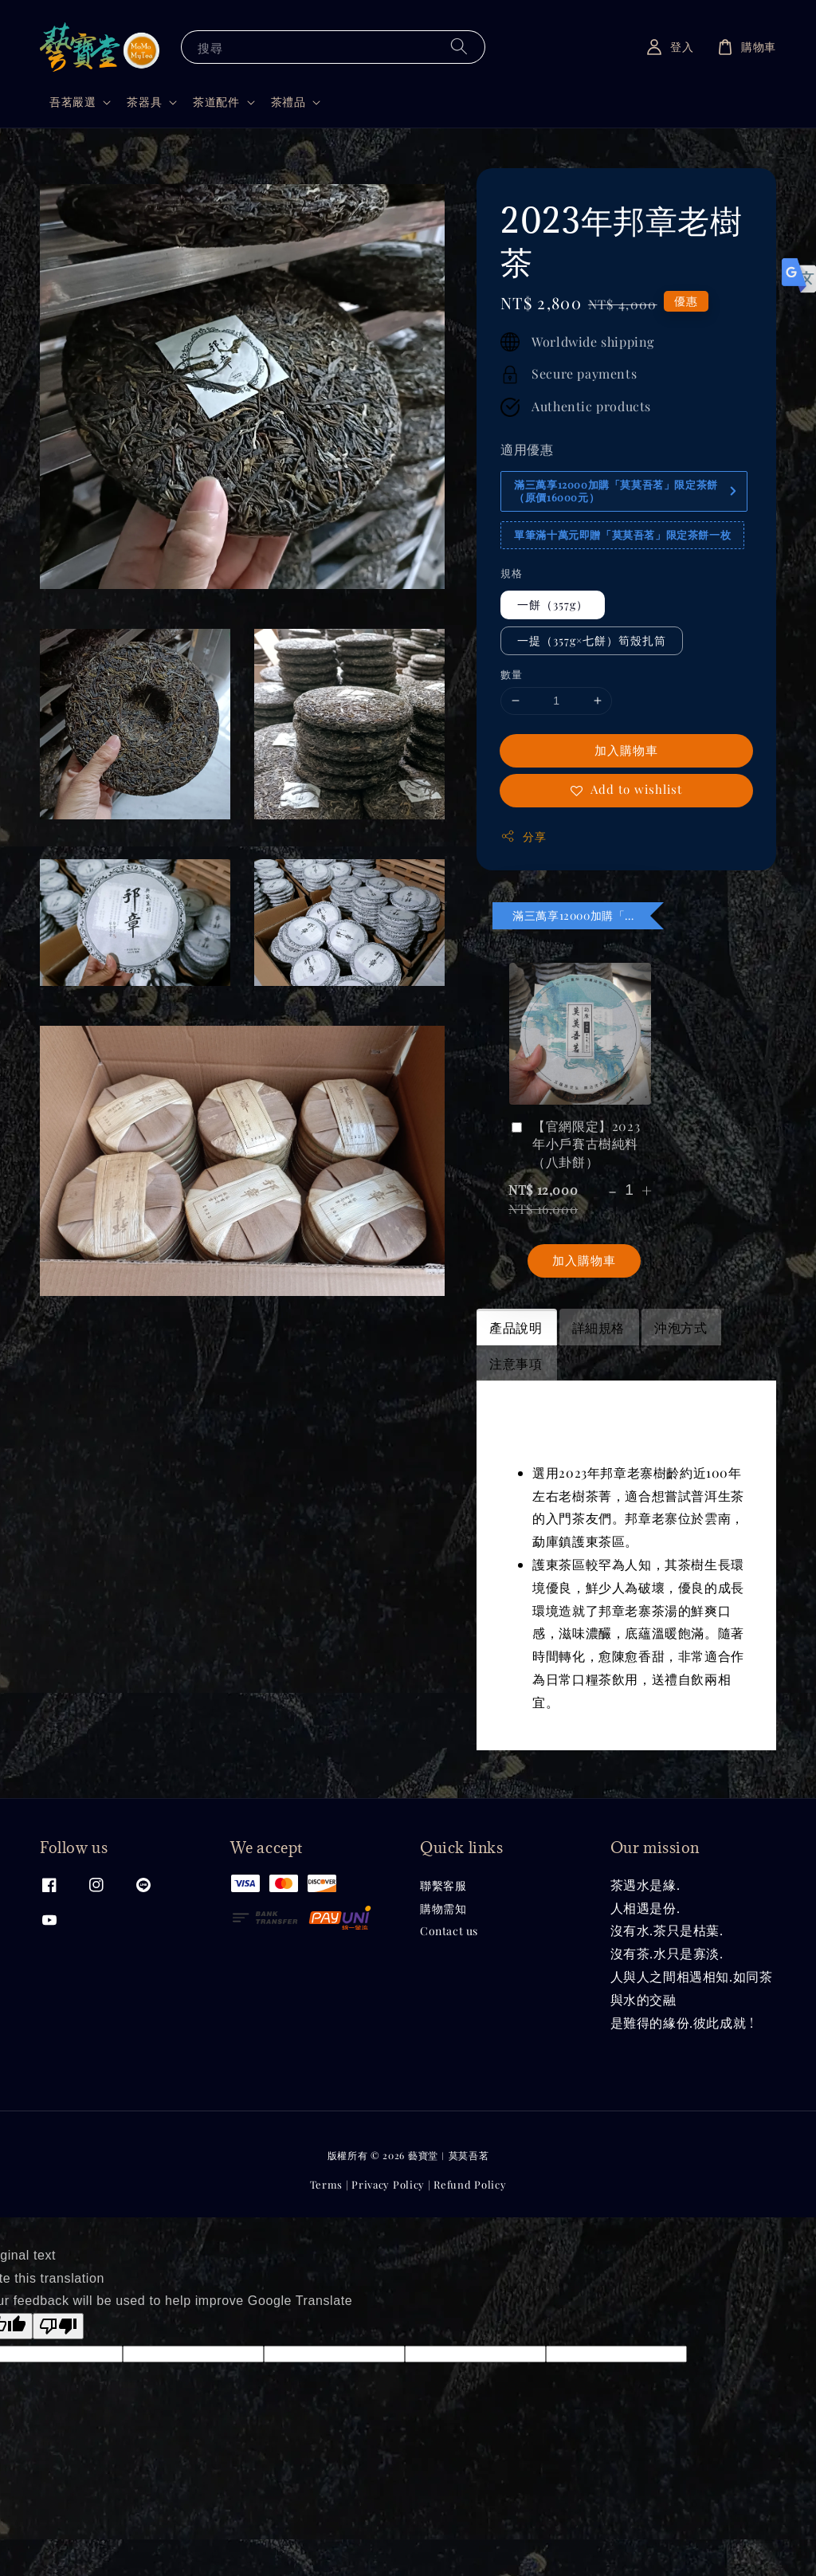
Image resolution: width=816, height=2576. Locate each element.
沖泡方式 (680, 1327)
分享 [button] (523, 836)
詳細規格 (598, 1327)
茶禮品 (288, 102)
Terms (326, 2184)
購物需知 (443, 1908)
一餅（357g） (552, 604)
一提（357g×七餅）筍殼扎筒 (591, 640)
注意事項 (515, 1363)
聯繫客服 (443, 1886)
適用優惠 (526, 449)
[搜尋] (459, 46)
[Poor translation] (58, 2326)
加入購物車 (626, 750)
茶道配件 (216, 102)
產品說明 (515, 1327)
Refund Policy (470, 2184)
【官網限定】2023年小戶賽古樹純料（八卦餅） (574, 1143)
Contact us (449, 1930)
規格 (511, 572)
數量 (511, 674)
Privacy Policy (388, 2184)
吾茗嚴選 (72, 102)
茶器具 (144, 102)
